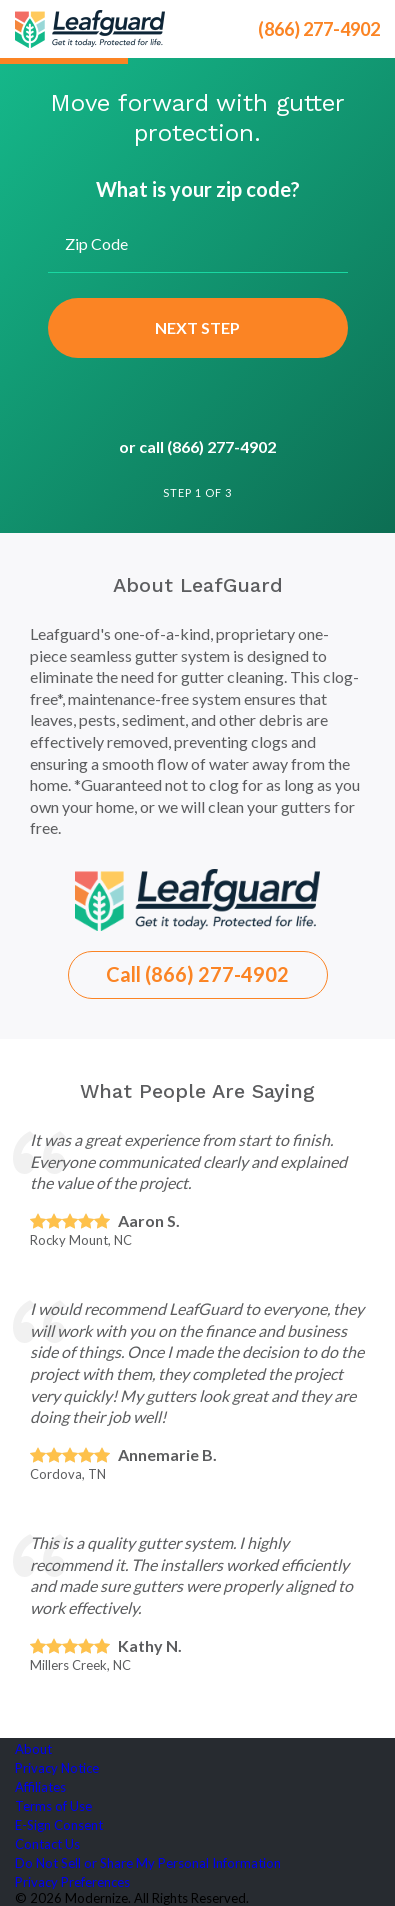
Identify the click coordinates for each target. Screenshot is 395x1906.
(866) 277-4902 (319, 29)
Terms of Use (53, 1806)
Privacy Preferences (72, 1882)
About (33, 1749)
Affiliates (40, 1787)
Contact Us (47, 1844)
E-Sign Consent (59, 1825)
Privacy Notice (57, 1768)
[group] (197, 309)
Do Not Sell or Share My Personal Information (148, 1863)
